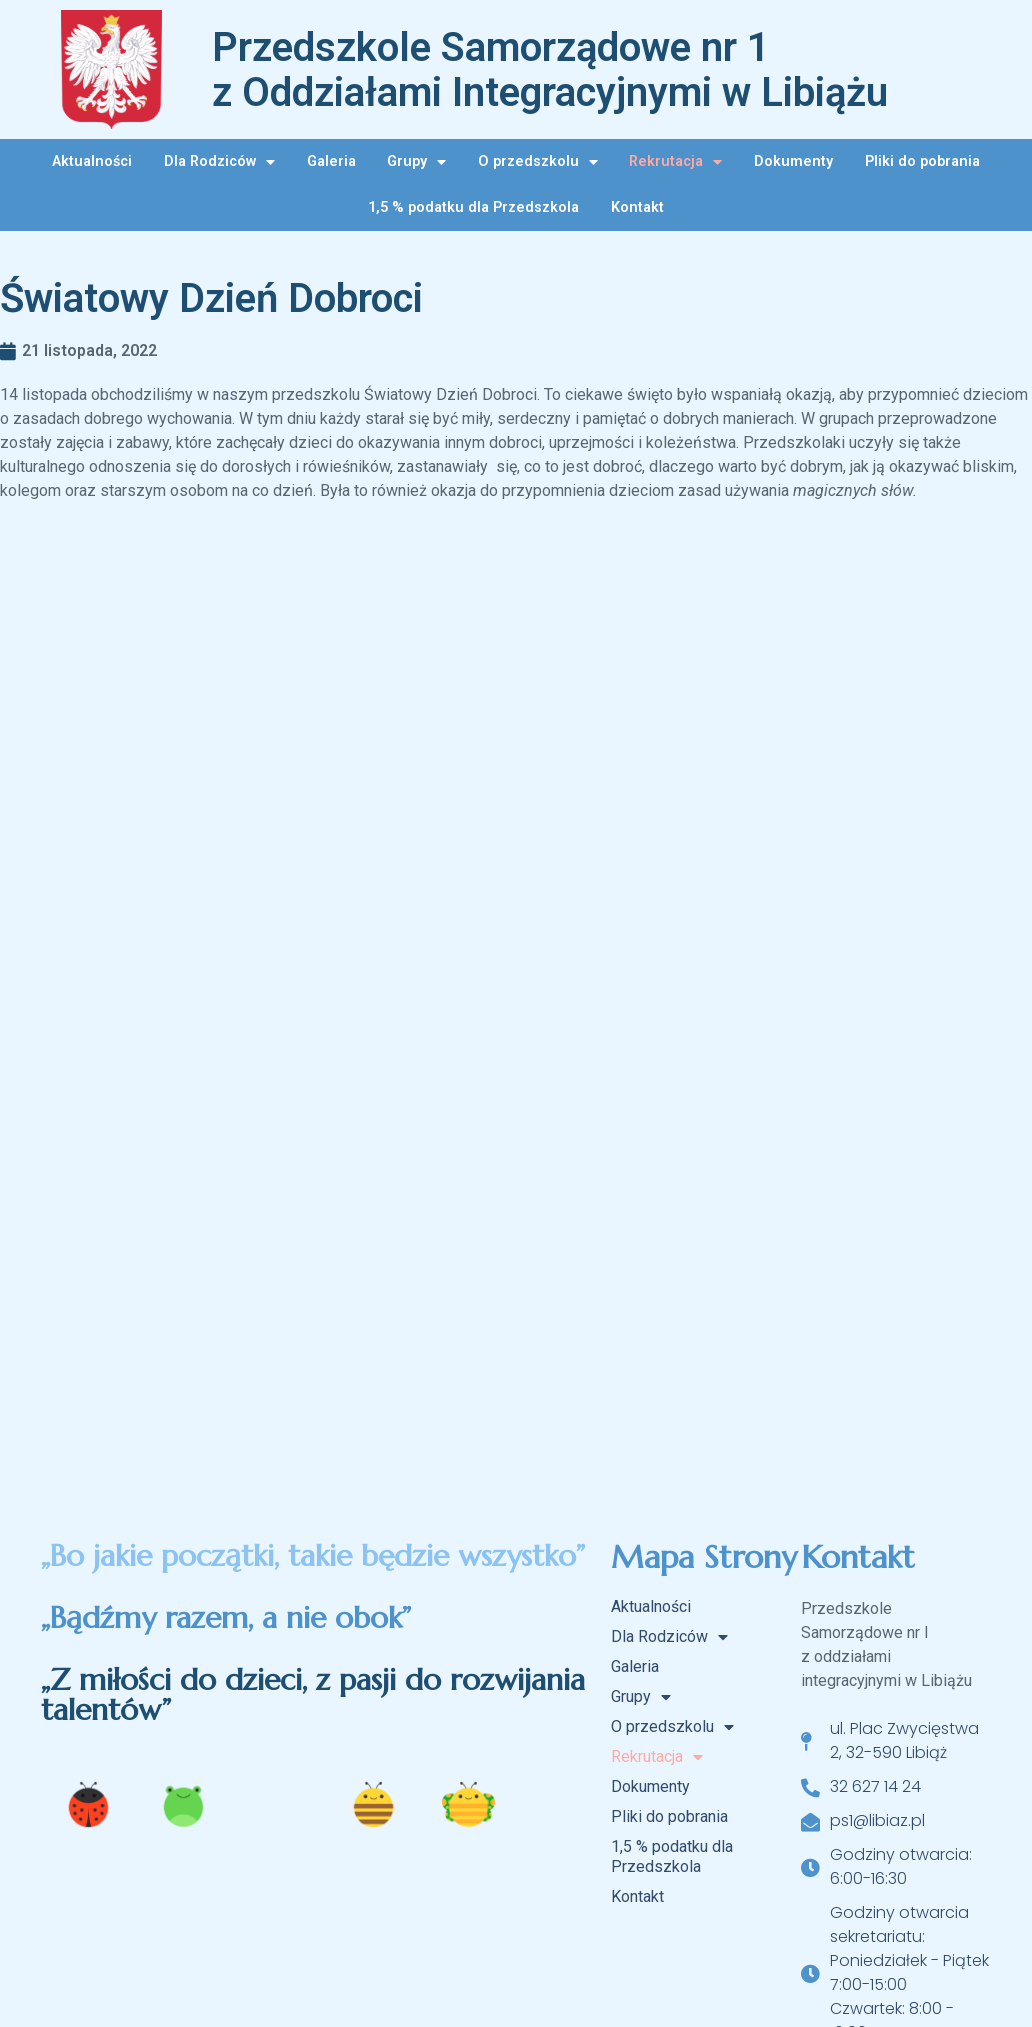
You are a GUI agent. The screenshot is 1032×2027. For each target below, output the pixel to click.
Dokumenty (793, 161)
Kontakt (637, 207)
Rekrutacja (675, 162)
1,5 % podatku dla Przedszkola (473, 207)
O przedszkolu (538, 162)
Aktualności (92, 161)
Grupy (416, 162)
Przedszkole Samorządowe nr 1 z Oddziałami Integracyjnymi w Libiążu (550, 70)
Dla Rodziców (219, 162)
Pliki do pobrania (922, 161)
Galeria (331, 161)
